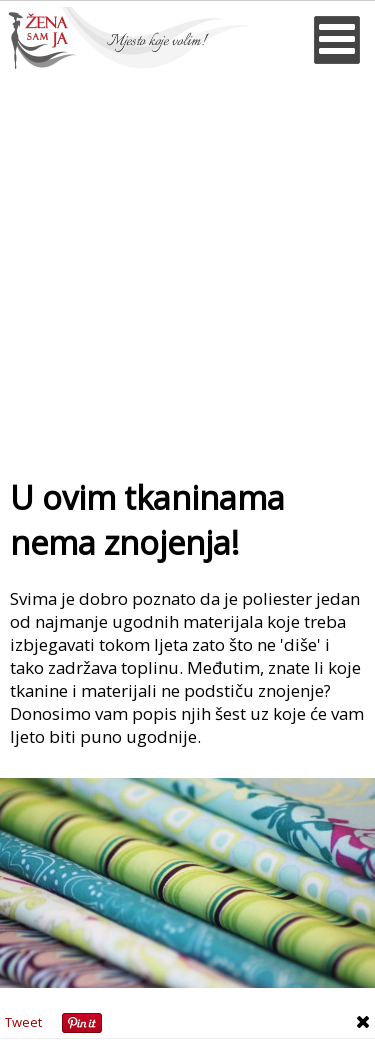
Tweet (23, 1022)
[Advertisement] (187, 266)
